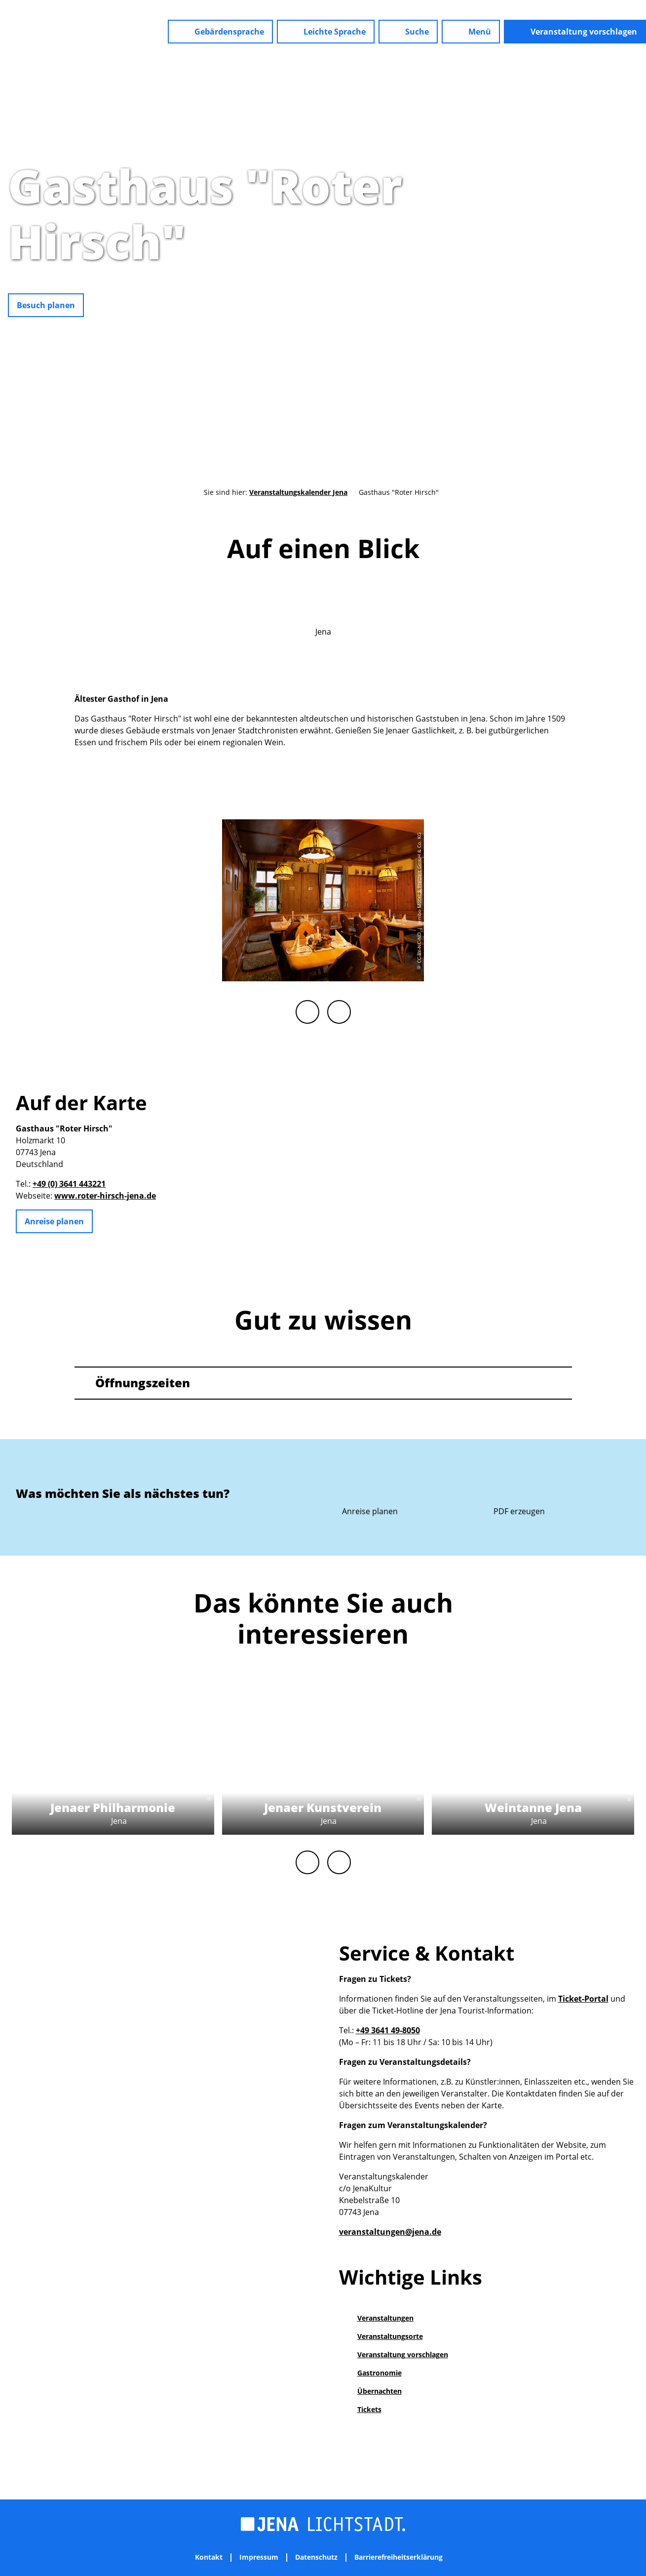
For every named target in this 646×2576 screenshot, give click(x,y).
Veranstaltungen (385, 2318)
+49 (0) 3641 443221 (69, 1183)
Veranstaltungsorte (390, 2336)
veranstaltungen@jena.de (390, 2231)
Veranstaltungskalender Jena (298, 492)
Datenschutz (316, 2557)
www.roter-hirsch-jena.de (105, 1195)
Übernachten (379, 2391)
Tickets (369, 2409)
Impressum (258, 2557)
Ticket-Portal (583, 1998)
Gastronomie (379, 2372)
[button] (220, 31)
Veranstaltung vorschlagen (402, 2354)
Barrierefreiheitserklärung (398, 2557)
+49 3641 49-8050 (388, 2030)
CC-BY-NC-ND (641, 287)
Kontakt (209, 2557)
